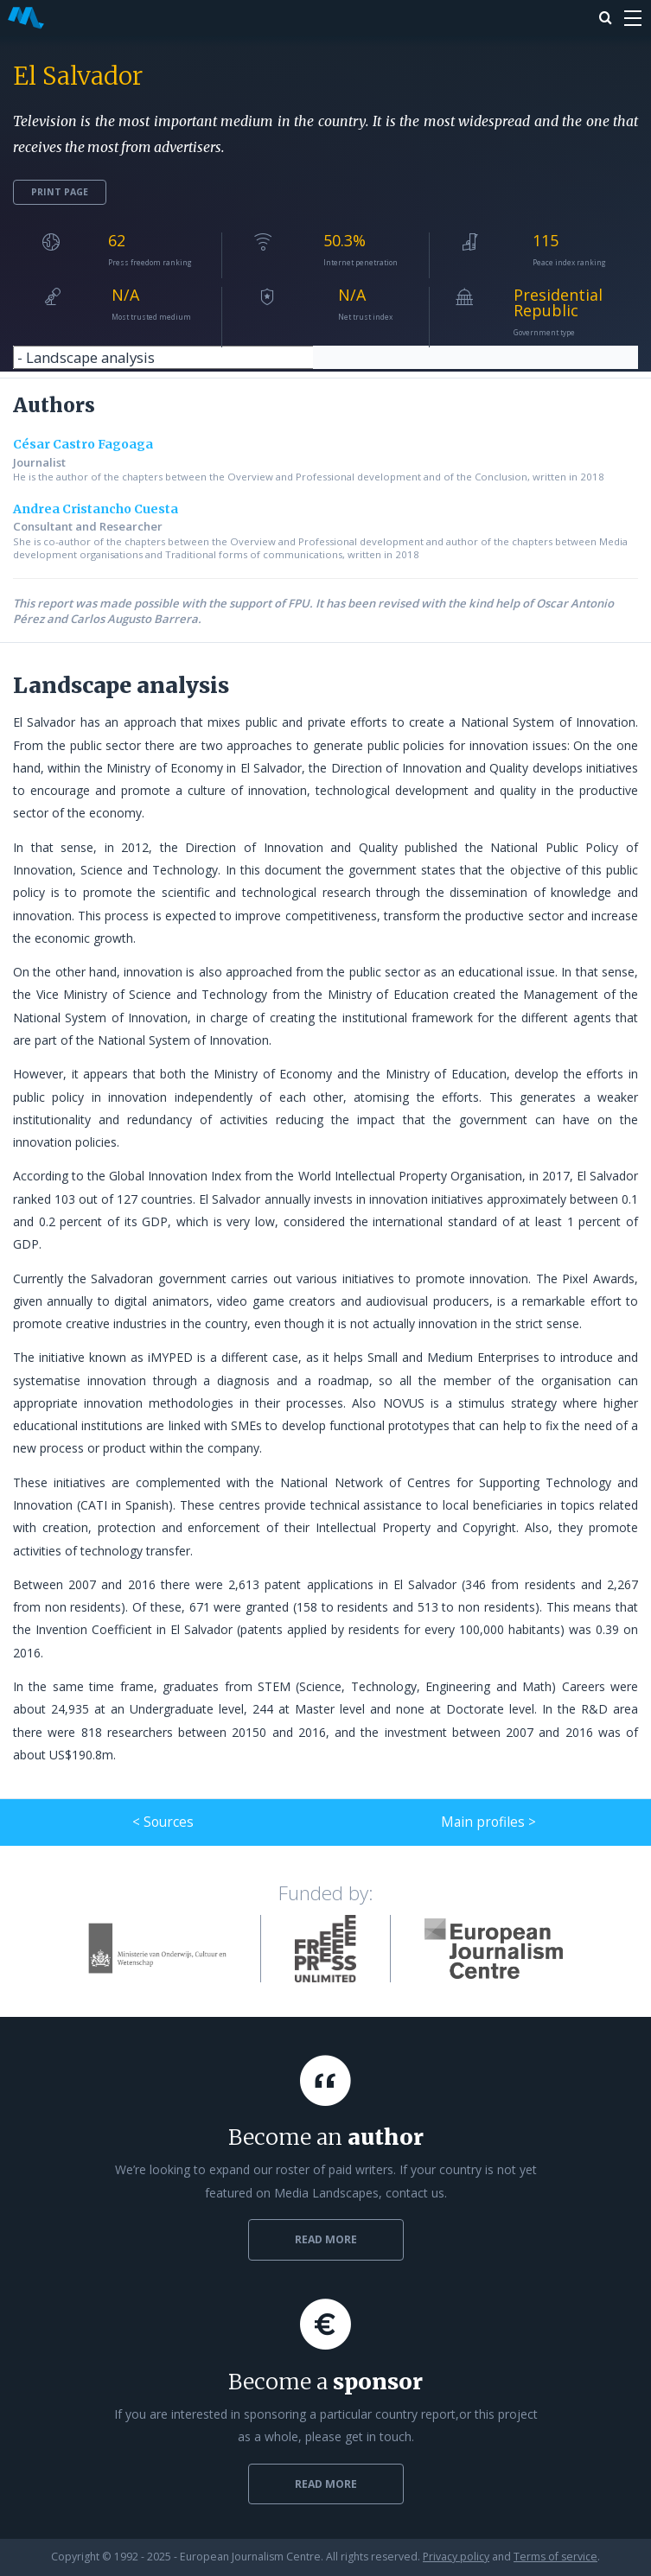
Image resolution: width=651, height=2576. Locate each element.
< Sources (163, 1822)
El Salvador (78, 76)
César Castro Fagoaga (83, 444)
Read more (326, 2239)
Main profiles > (488, 1822)
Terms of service (555, 2556)
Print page (59, 192)
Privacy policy (456, 2556)
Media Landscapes (26, 18)
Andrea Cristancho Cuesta (95, 509)
